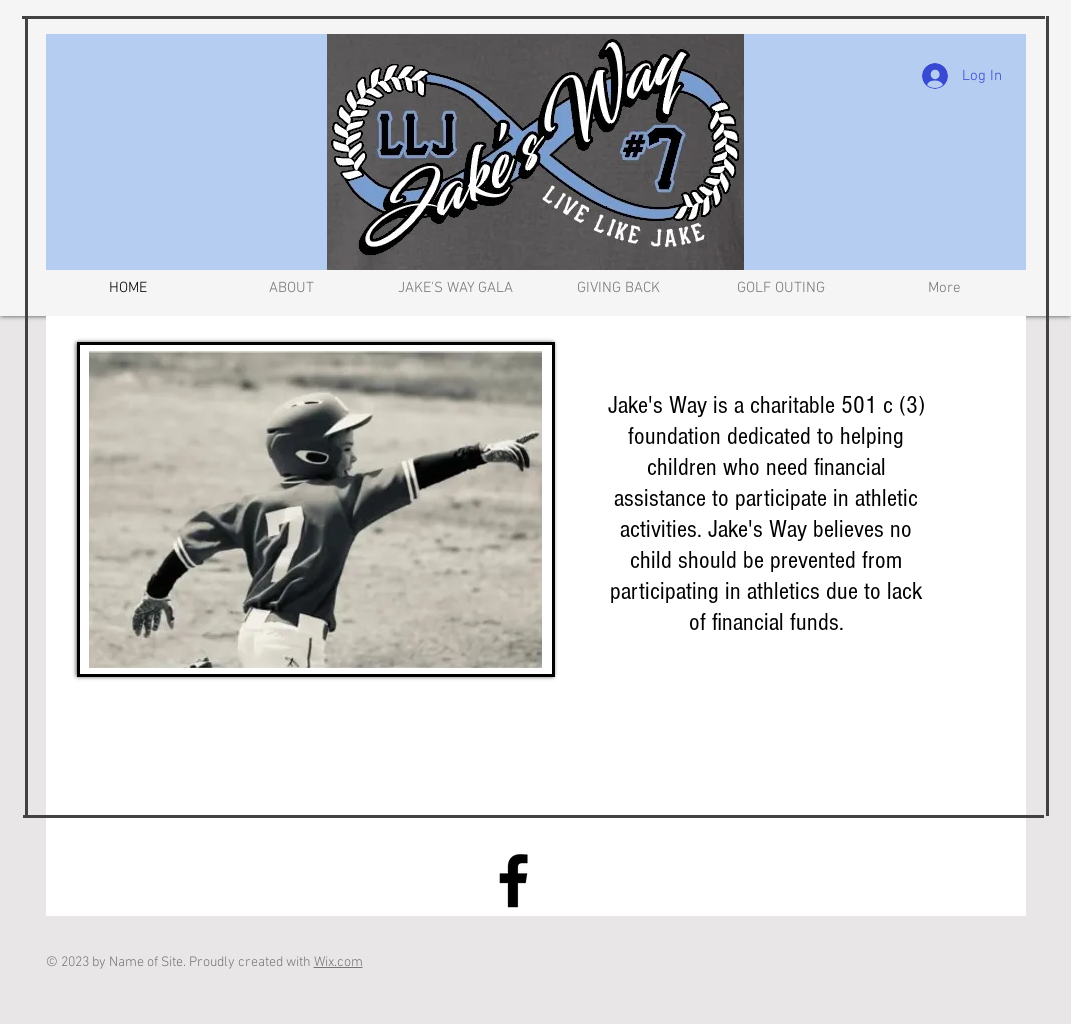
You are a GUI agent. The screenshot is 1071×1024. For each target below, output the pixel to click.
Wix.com (338, 962)
